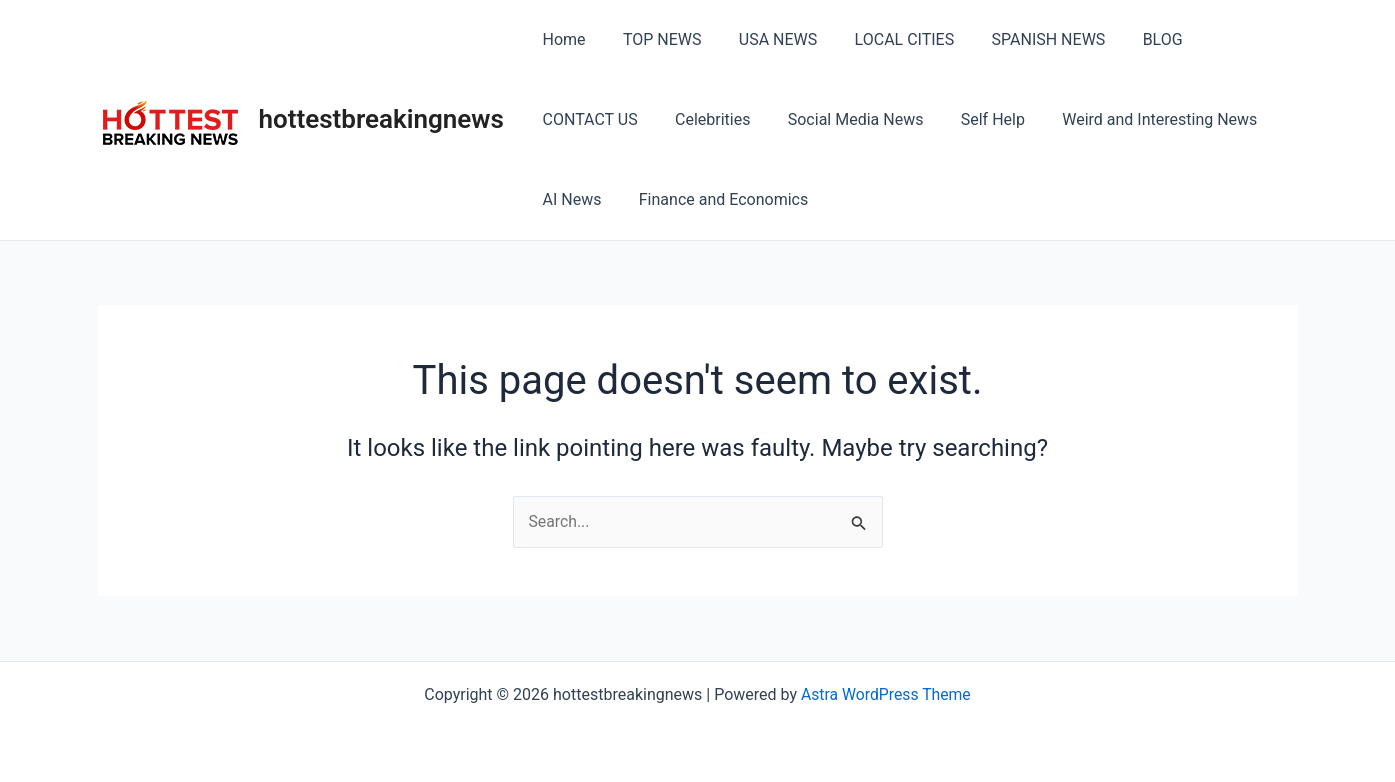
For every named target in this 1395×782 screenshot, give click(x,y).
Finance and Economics (624, 199)
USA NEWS (765, 39)
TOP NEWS (654, 39)
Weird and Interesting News (1008, 119)
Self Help (847, 119)
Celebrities (577, 119)
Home (561, 39)
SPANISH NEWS (1025, 39)
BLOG (1133, 39)
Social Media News (715, 119)
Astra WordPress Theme (886, 694)
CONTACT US (1232, 39)
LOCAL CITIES (886, 39)
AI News (1167, 119)
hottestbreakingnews (381, 119)
